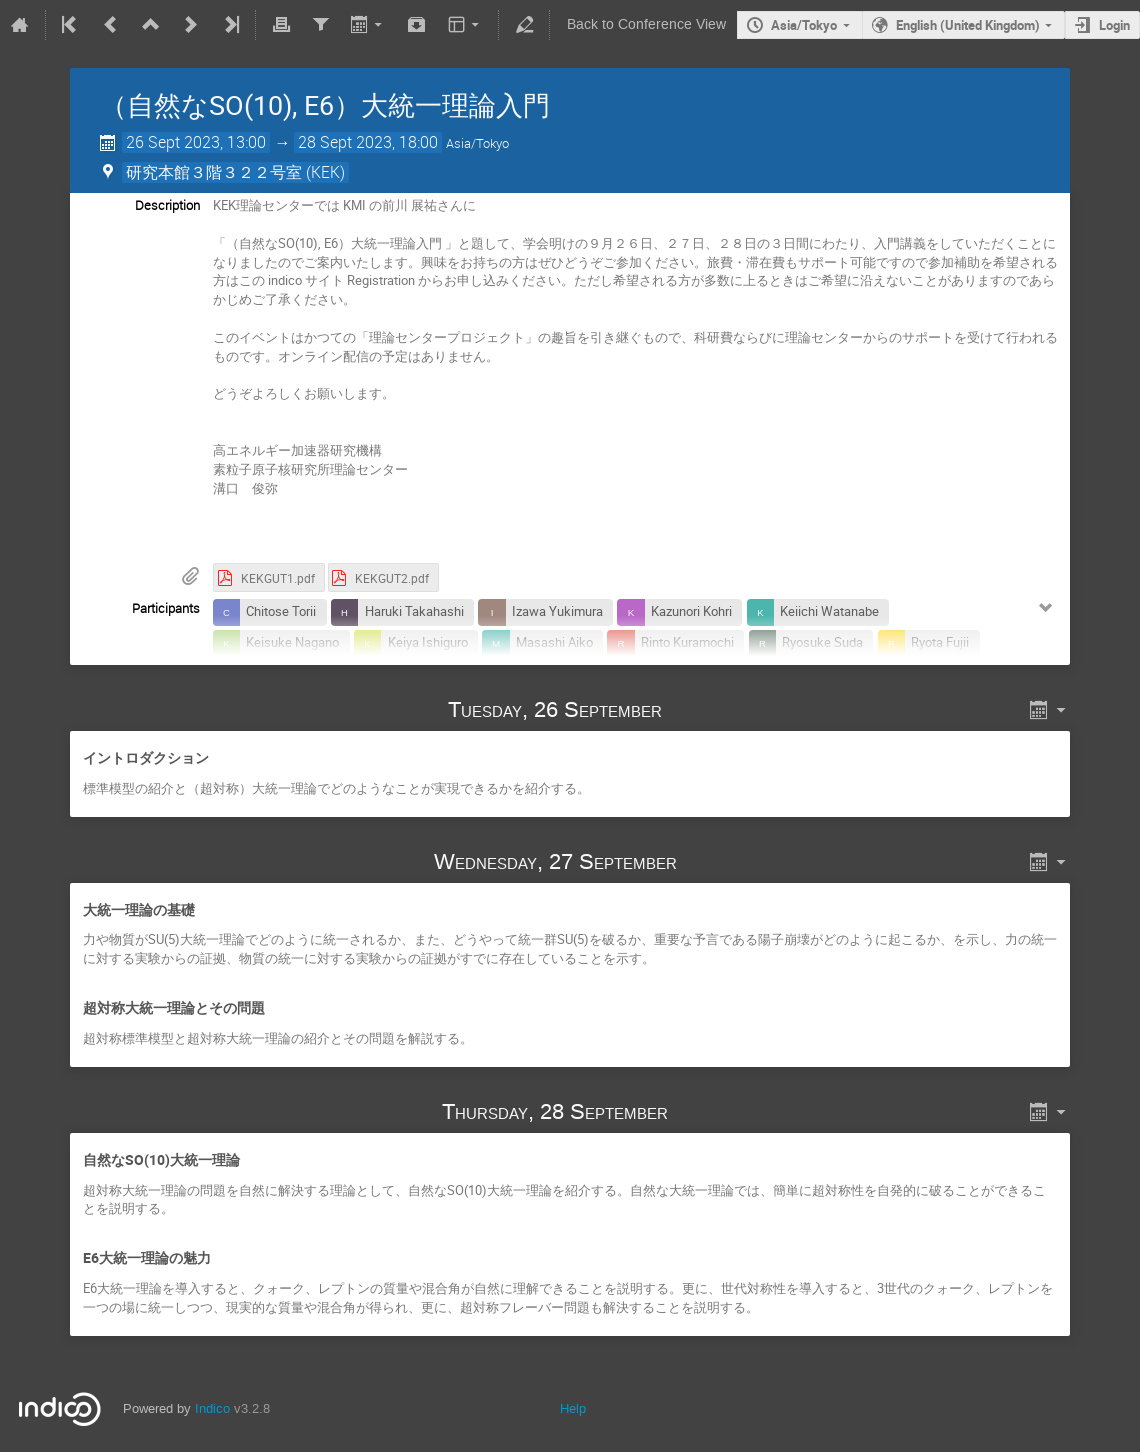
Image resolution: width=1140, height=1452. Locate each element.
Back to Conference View (646, 24)
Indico (212, 1408)
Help (573, 1408)
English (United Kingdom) (968, 25)
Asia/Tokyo (804, 25)
